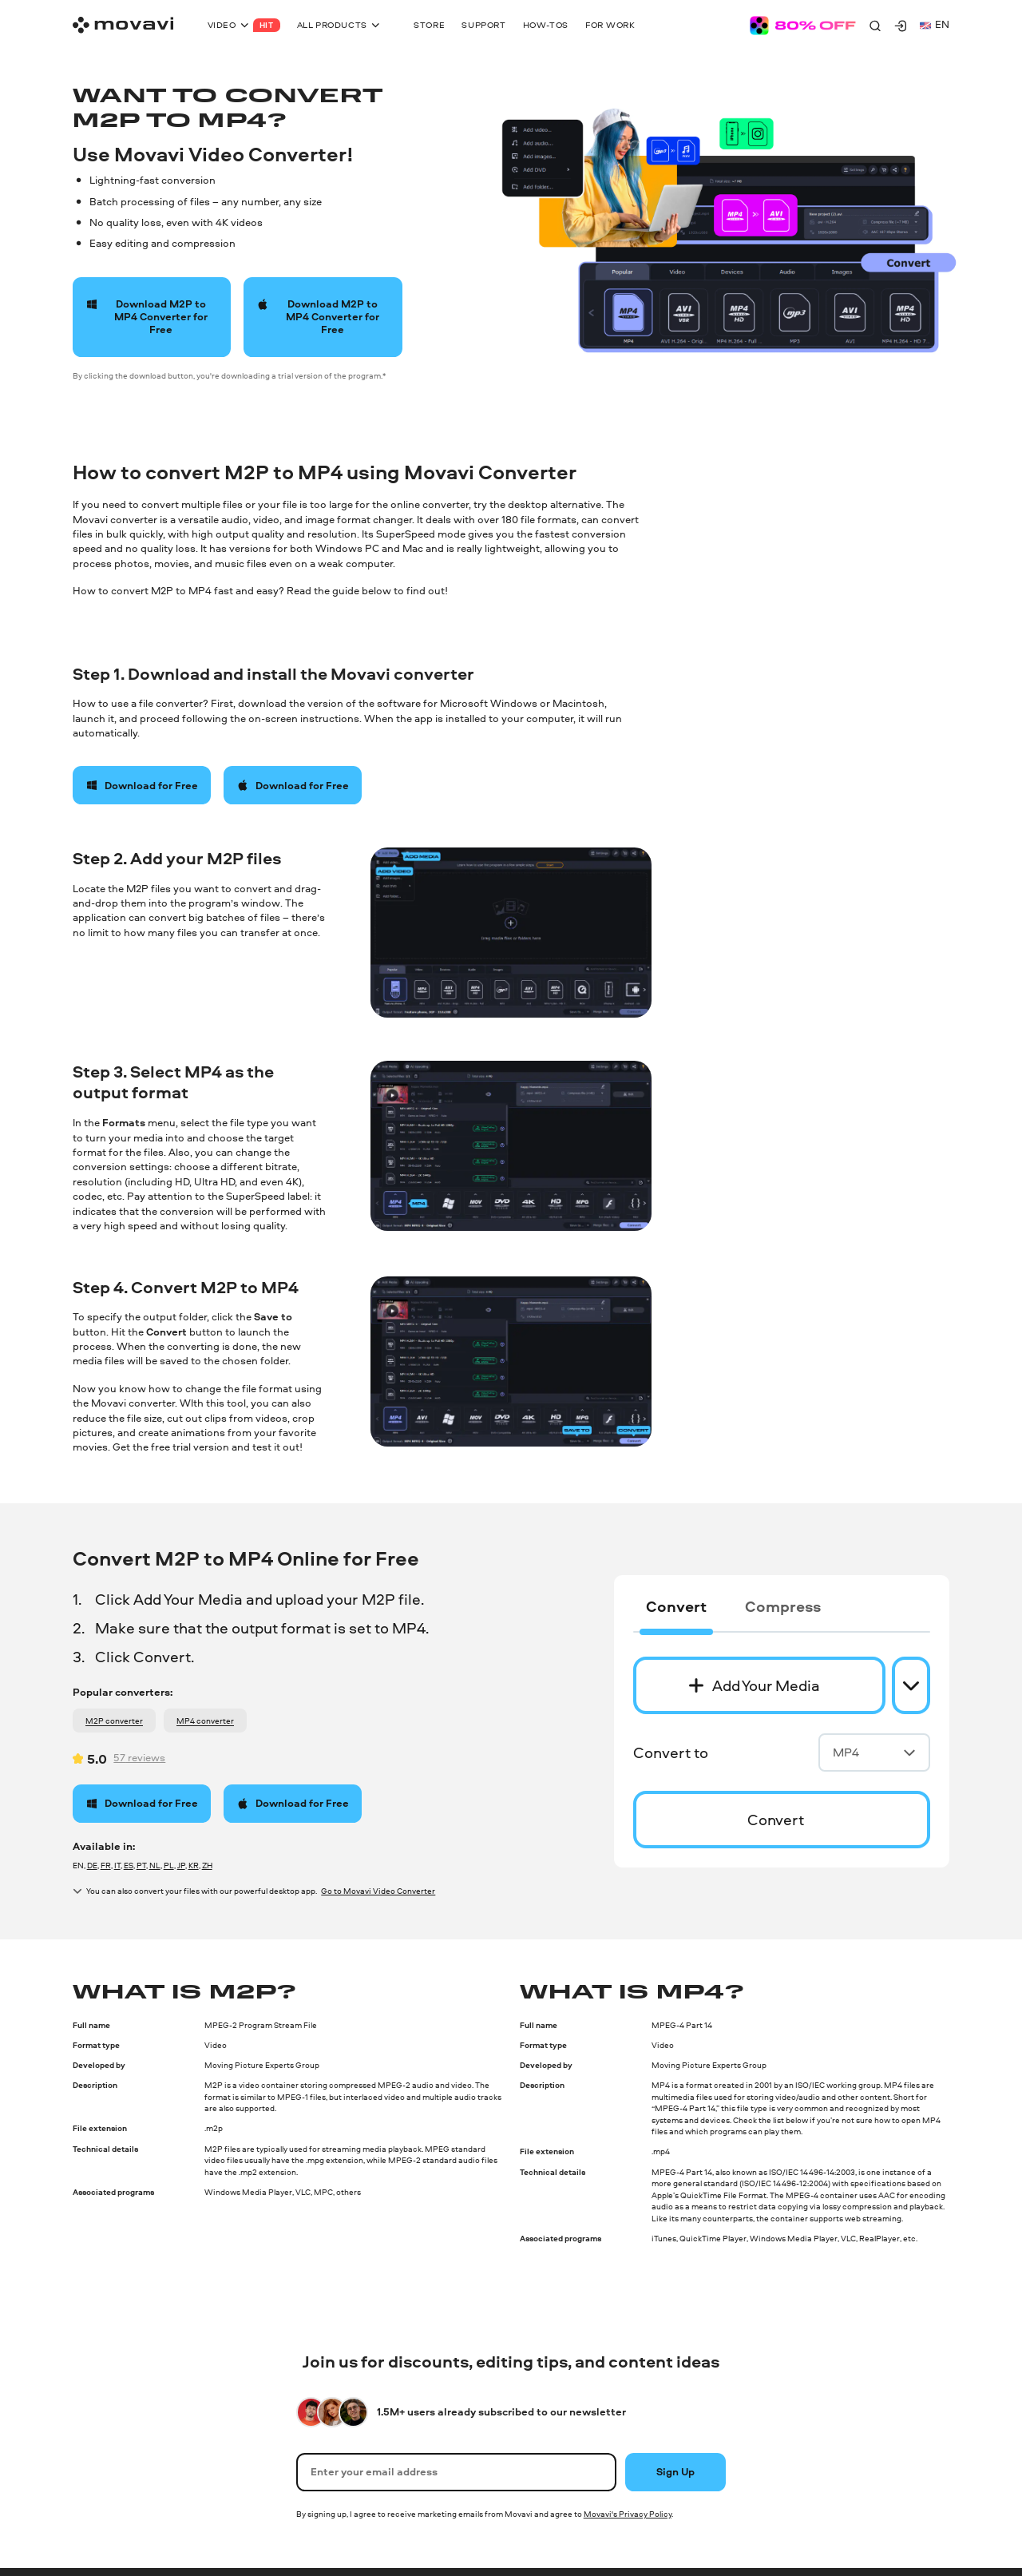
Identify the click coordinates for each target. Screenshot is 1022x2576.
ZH (207, 1865)
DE (92, 1865)
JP (181, 1865)
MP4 (874, 1752)
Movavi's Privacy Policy (627, 2513)
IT (117, 1865)
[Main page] (123, 25)
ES (128, 1865)
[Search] (875, 25)
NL (154, 1865)
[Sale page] (803, 26)
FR (106, 1865)
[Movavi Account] (900, 25)
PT (141, 1865)
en (934, 24)
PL (169, 1865)
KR (193, 1865)
